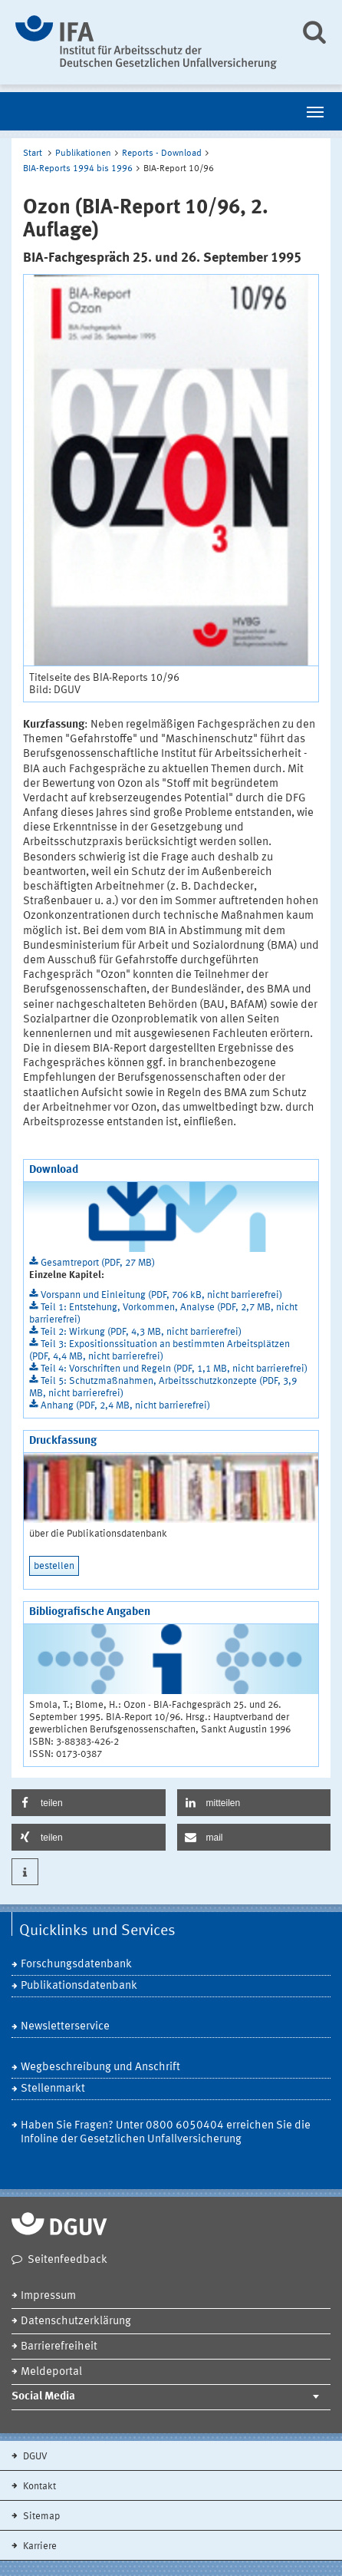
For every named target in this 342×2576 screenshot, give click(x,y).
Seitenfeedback (67, 2260)
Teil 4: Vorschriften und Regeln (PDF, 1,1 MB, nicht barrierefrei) (174, 1369)
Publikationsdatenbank (79, 1986)
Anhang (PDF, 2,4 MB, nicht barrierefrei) (125, 1406)
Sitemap (40, 2517)
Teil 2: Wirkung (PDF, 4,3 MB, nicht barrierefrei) (141, 1332)
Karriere (39, 2546)
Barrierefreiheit (59, 2347)
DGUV (34, 2457)
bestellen (54, 1566)
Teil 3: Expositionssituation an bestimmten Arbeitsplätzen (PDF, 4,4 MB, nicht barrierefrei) (159, 1350)
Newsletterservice (65, 2027)
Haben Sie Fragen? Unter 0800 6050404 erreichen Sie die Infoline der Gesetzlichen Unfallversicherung (166, 2132)
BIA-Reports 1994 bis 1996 (78, 168)
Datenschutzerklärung (76, 2321)
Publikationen (83, 153)
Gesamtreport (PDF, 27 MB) (98, 1263)
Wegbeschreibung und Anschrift (100, 2067)
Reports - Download (162, 153)
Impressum (48, 2296)
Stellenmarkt (53, 2089)
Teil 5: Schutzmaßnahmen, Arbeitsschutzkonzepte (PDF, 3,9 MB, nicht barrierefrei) (163, 1387)
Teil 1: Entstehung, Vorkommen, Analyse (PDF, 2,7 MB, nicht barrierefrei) (163, 1314)
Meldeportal (51, 2372)
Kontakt (38, 2487)
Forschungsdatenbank (76, 1964)
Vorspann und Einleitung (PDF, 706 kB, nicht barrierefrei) (161, 1295)
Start (32, 153)
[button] (89, 1802)
